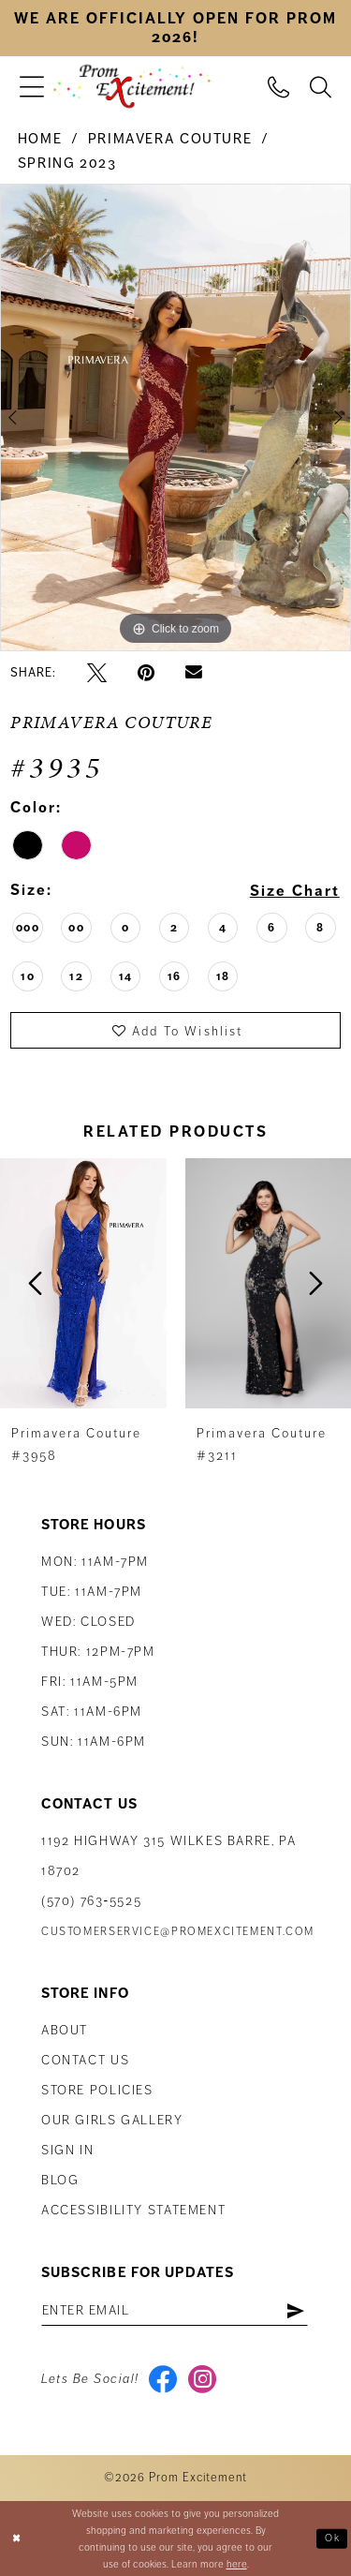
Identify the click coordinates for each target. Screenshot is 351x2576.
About (64, 2030)
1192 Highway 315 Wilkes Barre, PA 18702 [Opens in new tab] (168, 1856)
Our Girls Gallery (112, 2120)
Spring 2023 (67, 163)
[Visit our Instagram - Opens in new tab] (202, 2379)
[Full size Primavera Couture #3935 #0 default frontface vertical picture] (175, 418)
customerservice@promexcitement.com (177, 1932)
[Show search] (321, 86)
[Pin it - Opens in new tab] (146, 672)
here (237, 2563)
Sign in (67, 2150)
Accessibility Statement (133, 2210)
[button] (31, 86)
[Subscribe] (295, 2310)
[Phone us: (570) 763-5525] (278, 86)
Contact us (85, 2060)
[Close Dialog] (16, 2538)
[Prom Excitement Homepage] (132, 87)
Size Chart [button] (295, 891)
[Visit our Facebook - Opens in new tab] (163, 2379)
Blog (60, 2180)
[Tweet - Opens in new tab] (97, 672)
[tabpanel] (175, 418)
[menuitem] (31, 86)
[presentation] (83, 1283)
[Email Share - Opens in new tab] (193, 672)
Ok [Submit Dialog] (332, 2537)
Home (40, 138)
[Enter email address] (174, 2310)
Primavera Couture (170, 138)
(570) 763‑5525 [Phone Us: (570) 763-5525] (91, 1901)
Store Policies (97, 2090)
